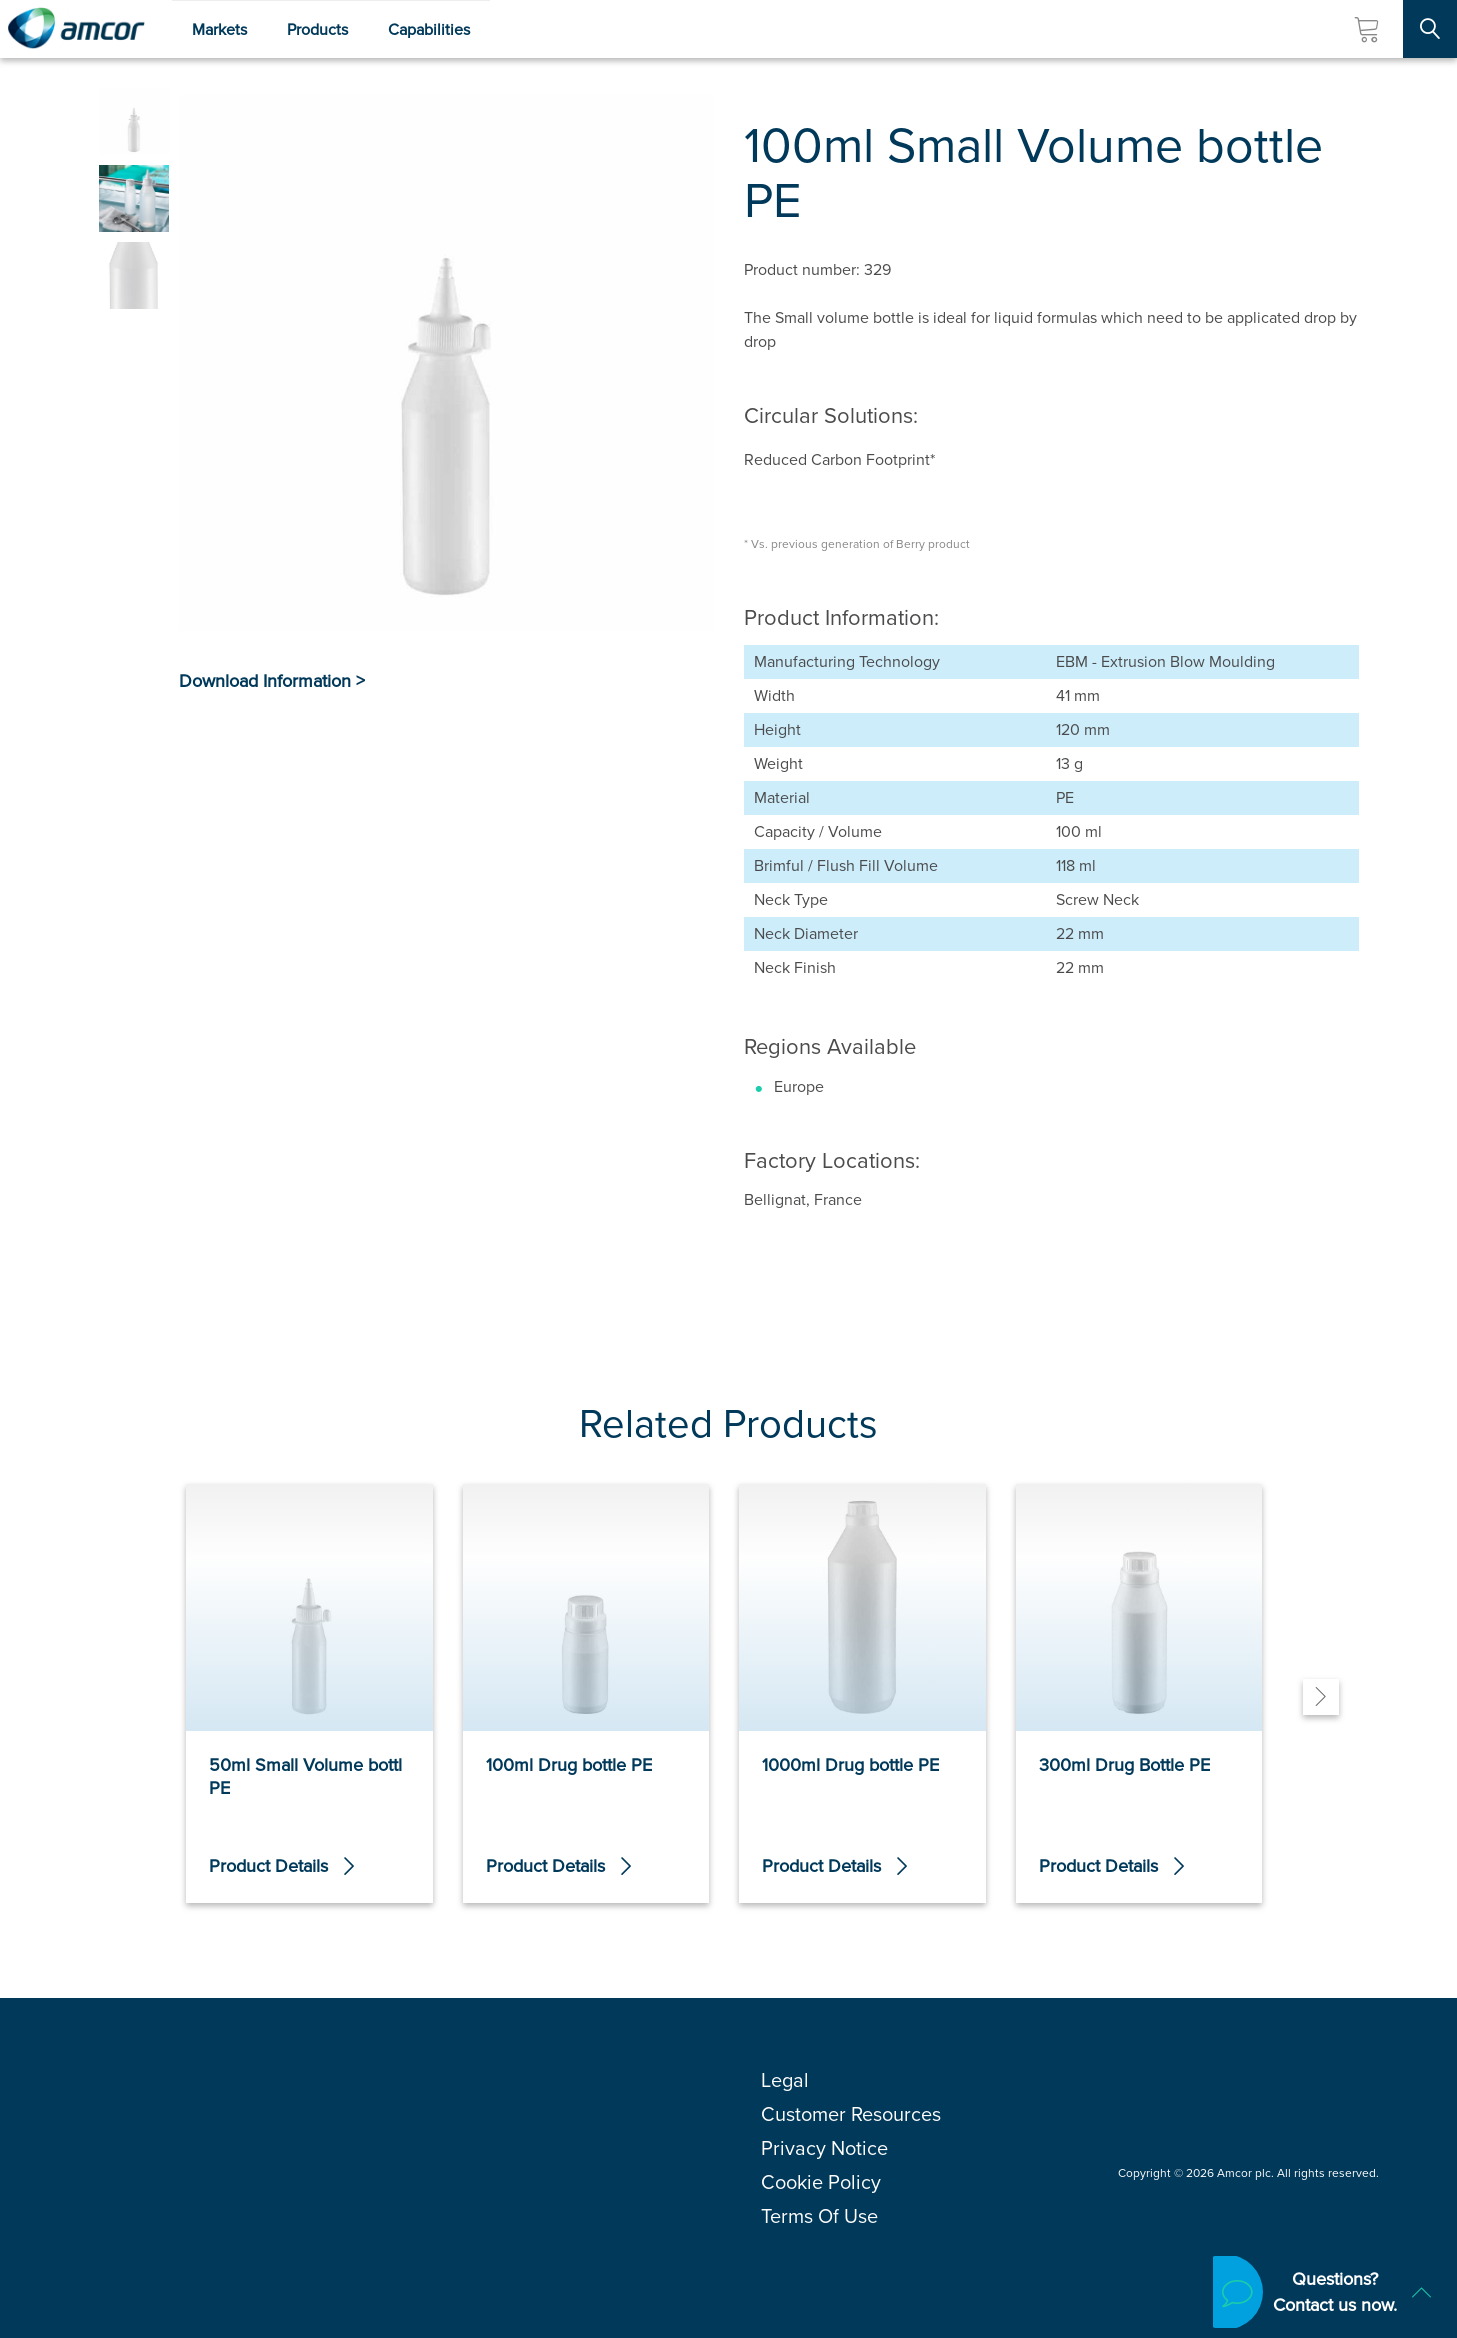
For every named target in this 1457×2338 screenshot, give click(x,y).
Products (317, 29)
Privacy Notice (824, 2148)
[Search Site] (1430, 29)
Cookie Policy (821, 2182)
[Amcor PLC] (76, 29)
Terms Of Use (819, 2216)
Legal (785, 2080)
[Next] (1321, 1697)
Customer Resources (851, 2114)
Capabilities (429, 29)
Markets (219, 29)
